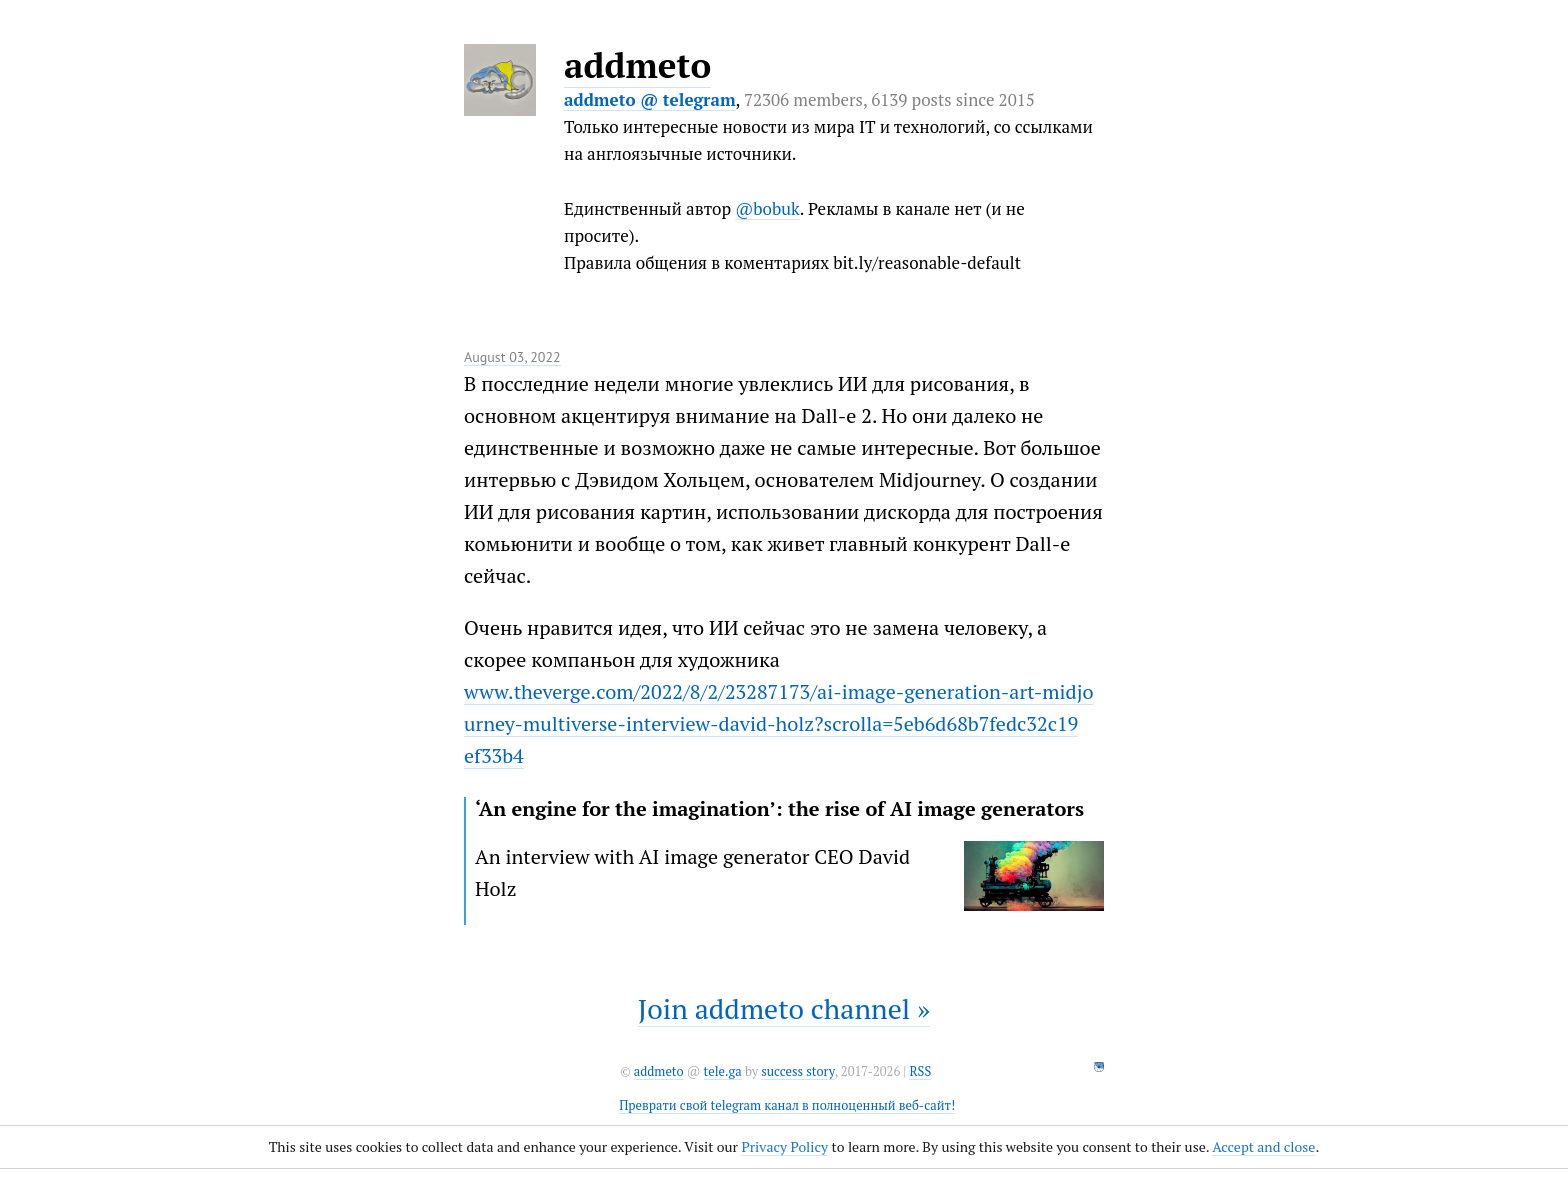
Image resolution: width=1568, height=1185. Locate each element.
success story (797, 1071)
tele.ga (723, 1071)
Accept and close (1263, 1146)
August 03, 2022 (512, 357)
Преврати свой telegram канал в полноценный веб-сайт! (787, 1105)
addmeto (637, 65)
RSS (920, 1071)
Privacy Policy (784, 1146)
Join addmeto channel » (784, 1008)
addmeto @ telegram (650, 99)
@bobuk (767, 208)
